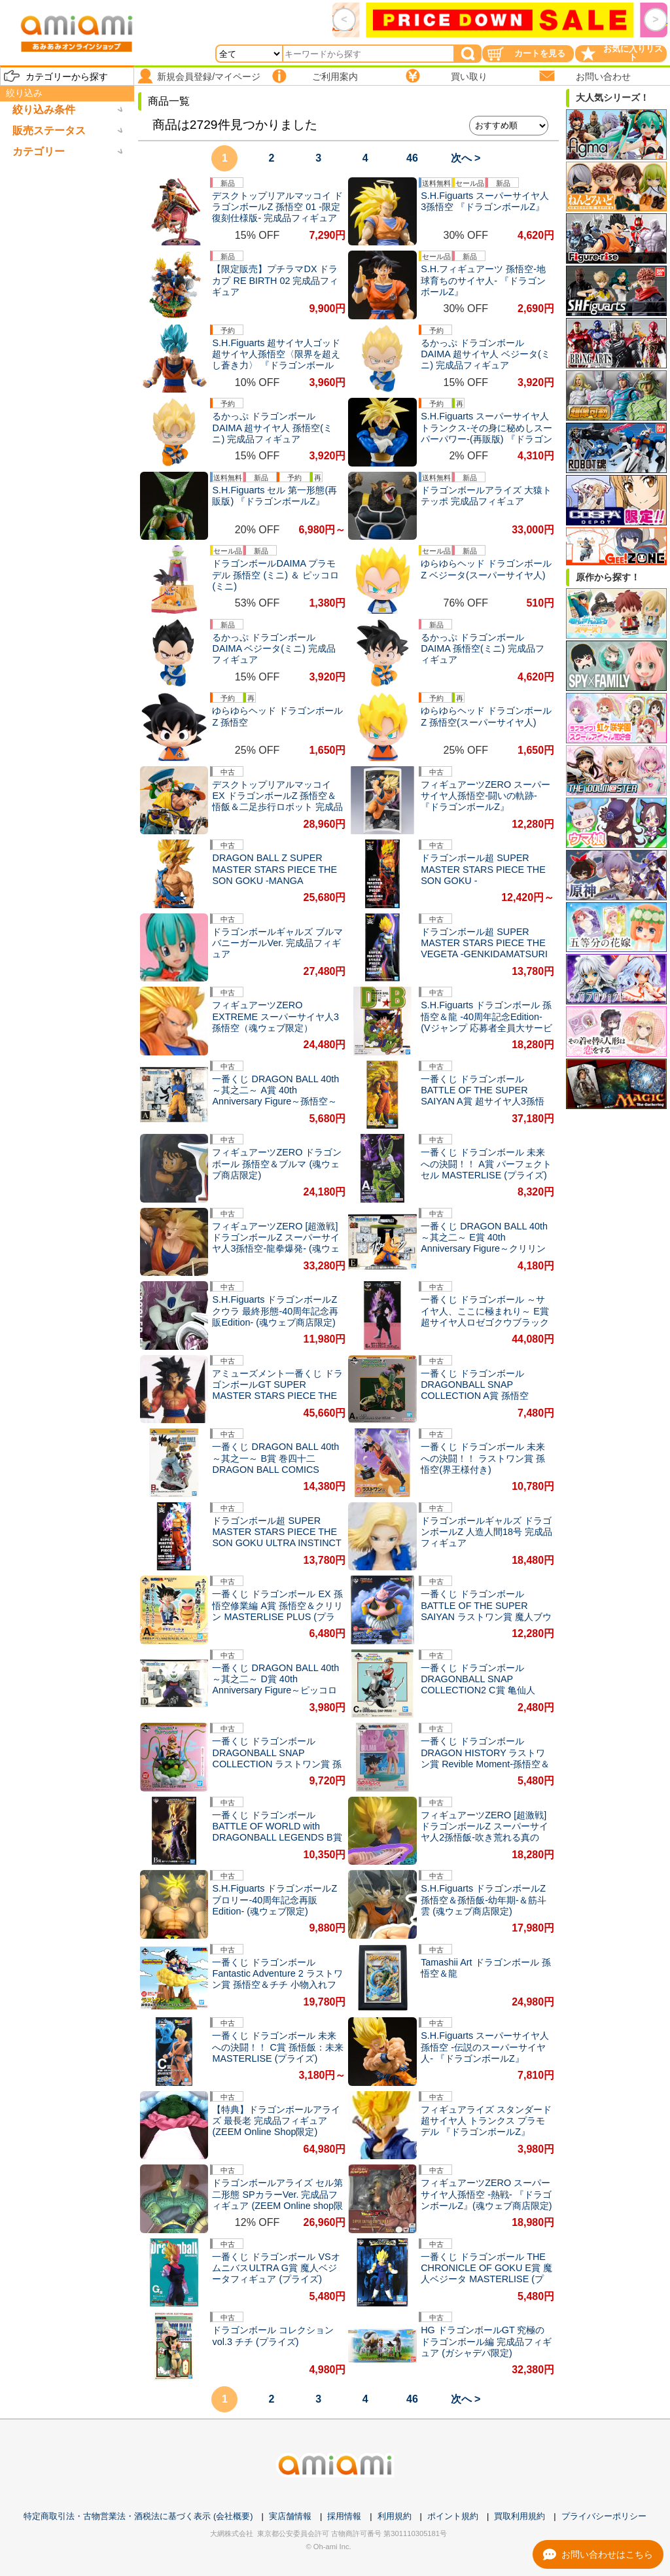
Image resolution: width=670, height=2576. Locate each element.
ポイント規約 (452, 2516)
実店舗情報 (290, 2516)
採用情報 (344, 2516)
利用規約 (395, 2516)
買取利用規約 (519, 2516)
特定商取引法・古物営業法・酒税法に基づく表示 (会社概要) (138, 2516)
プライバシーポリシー (603, 2516)
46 (412, 158)
